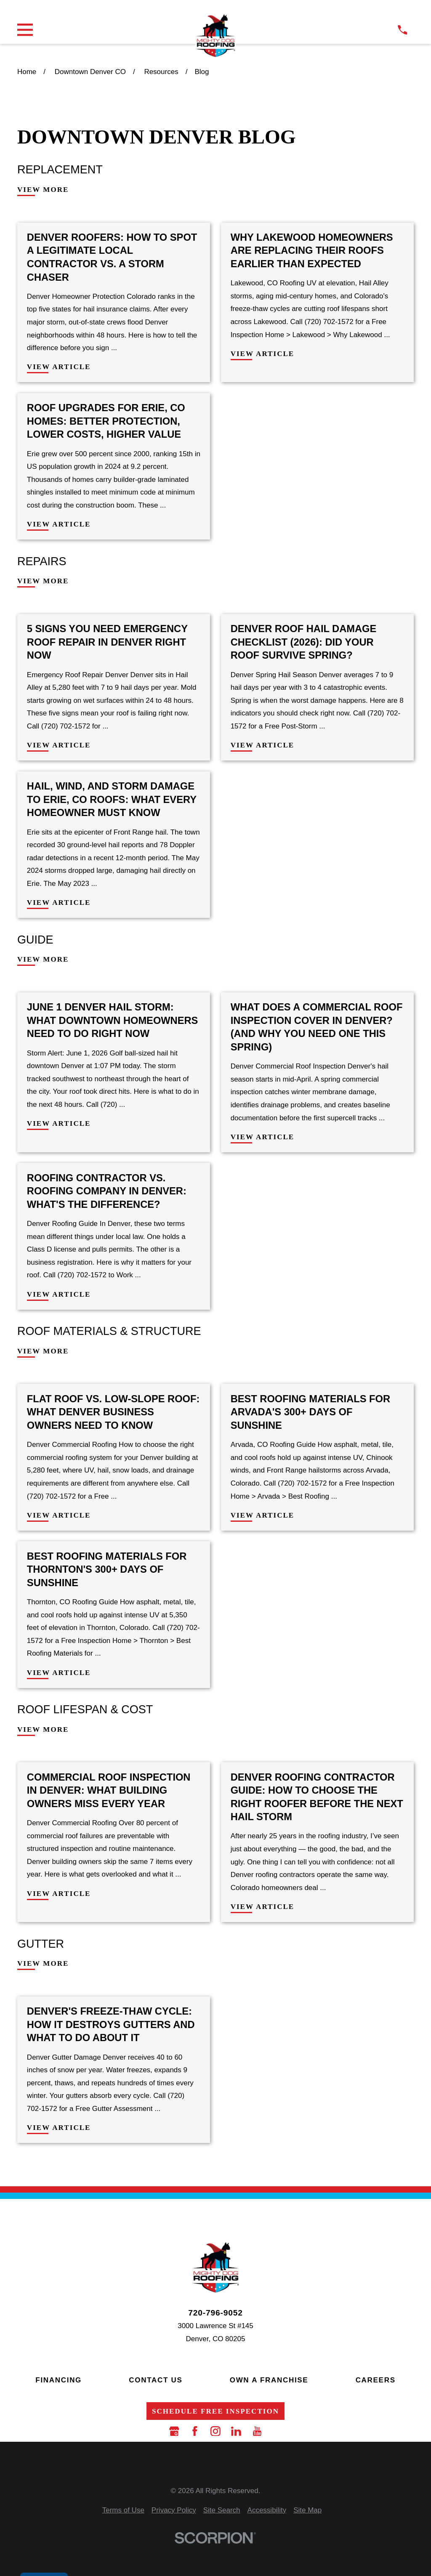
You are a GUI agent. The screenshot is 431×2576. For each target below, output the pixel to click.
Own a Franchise (269, 2380)
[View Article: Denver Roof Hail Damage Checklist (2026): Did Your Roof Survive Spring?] (317, 687)
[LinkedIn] (236, 2431)
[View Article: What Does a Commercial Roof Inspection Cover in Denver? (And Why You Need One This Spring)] (317, 1072)
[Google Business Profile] (174, 2431)
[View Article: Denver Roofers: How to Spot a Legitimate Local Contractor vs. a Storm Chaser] (113, 303)
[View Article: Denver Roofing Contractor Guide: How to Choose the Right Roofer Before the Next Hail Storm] (317, 1842)
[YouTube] (257, 2431)
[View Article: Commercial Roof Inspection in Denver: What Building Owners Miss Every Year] (113, 1842)
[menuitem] (123, 2510)
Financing (58, 2380)
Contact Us (155, 2380)
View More (43, 190)
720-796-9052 (215, 2313)
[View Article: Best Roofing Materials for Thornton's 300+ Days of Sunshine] (113, 1614)
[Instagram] (215, 2431)
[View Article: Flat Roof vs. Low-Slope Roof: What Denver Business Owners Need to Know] (113, 1457)
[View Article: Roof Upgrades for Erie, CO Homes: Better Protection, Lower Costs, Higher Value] (113, 466)
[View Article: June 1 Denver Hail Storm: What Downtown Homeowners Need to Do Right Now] (113, 1072)
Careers (376, 2380)
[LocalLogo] (215, 35)
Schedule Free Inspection (215, 2411)
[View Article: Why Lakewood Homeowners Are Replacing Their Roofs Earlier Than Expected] (317, 303)
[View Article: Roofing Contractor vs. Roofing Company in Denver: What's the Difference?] (113, 1236)
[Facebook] (195, 2431)
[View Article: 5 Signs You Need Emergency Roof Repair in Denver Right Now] (113, 687)
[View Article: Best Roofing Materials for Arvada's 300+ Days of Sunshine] (317, 1457)
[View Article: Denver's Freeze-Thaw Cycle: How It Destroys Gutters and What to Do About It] (113, 2069)
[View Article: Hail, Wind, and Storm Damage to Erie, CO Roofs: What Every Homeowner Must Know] (113, 844)
